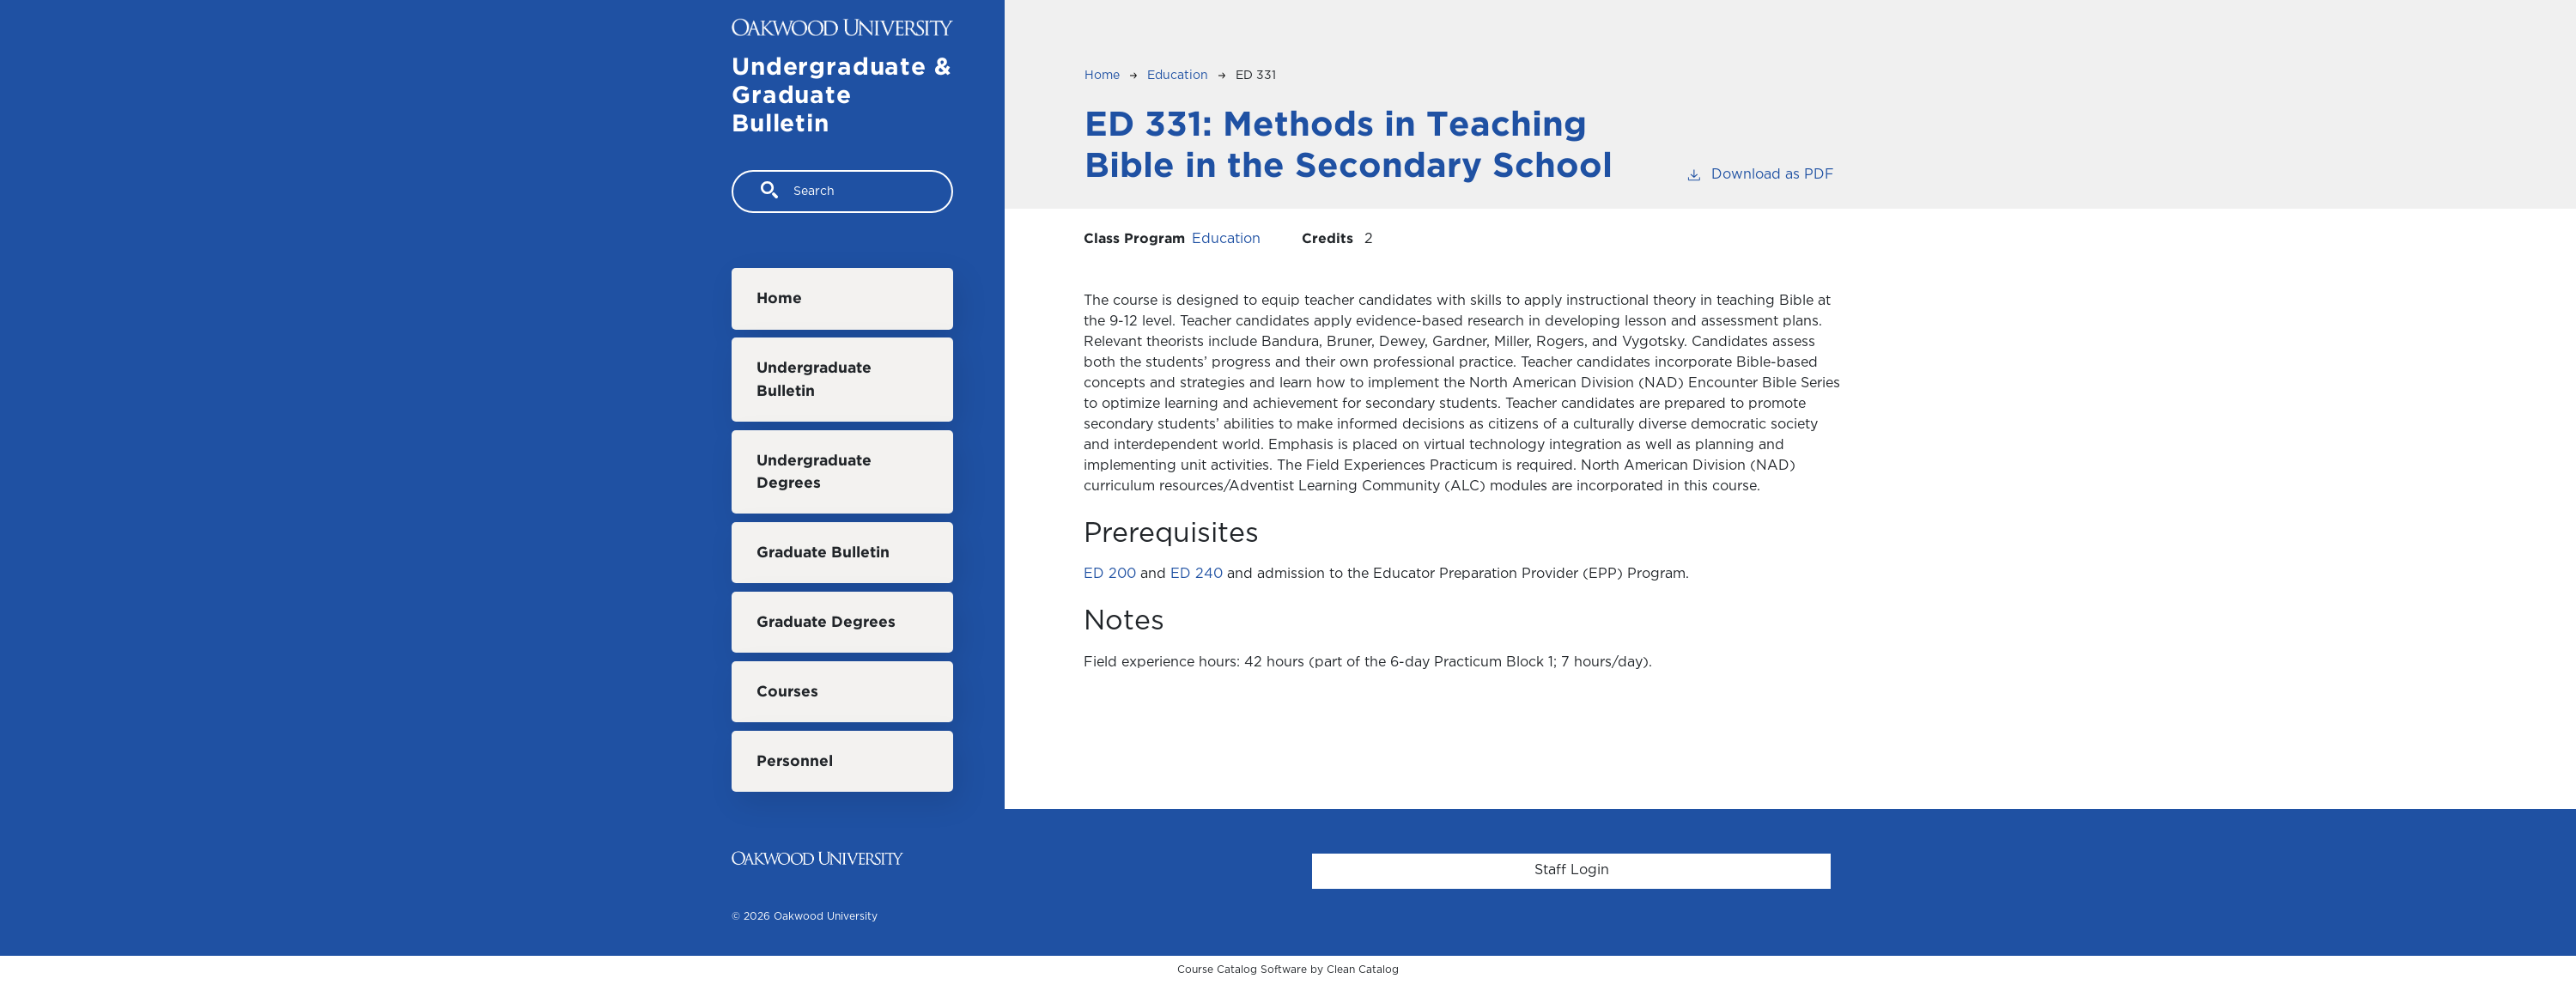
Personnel (794, 762)
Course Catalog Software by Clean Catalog (1288, 970)
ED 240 (1196, 574)
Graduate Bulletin (823, 553)
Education (1177, 75)
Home (779, 299)
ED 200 (1110, 574)
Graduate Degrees (826, 622)
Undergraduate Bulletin (814, 380)
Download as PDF (1760, 173)
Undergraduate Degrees (814, 472)
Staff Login (1571, 870)
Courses (787, 692)
